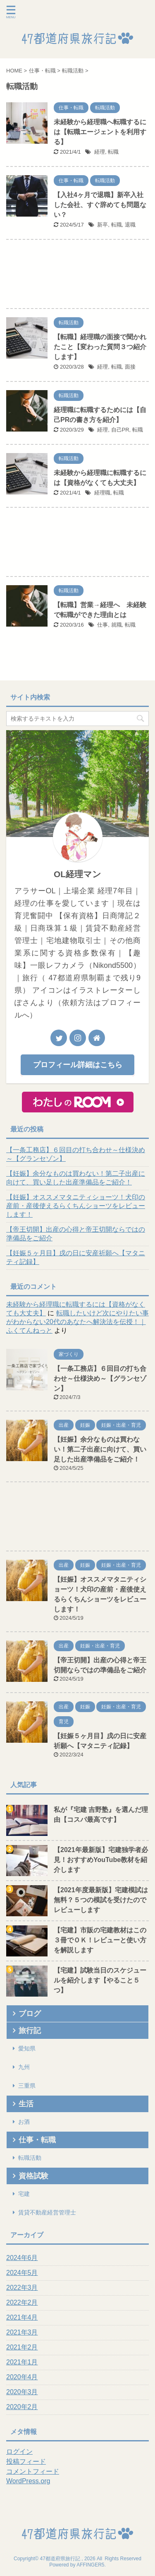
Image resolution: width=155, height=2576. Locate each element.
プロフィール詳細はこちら (77, 1065)
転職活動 (29, 2157)
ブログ (30, 2013)
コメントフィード (32, 2471)
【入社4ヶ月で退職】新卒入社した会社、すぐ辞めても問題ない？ (100, 204)
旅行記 (30, 2030)
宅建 (24, 2193)
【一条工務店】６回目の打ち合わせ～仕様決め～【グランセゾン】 (75, 1154)
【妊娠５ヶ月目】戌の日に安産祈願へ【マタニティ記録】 (75, 1257)
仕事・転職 (37, 2140)
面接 (130, 367)
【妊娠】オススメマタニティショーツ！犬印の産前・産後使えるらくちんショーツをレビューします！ (75, 1206)
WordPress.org (28, 2480)
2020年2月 (22, 2406)
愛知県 (27, 2048)
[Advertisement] (77, 276)
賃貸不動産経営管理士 (47, 2212)
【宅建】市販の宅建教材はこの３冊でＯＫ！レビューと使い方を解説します (100, 1940)
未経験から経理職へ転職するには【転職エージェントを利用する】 (100, 131)
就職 (116, 625)
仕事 (102, 625)
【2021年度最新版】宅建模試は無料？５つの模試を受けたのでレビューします (101, 1899)
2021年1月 (22, 2362)
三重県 (27, 2085)
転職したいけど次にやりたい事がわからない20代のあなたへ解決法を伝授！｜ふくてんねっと (77, 1322)
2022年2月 (22, 2302)
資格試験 (33, 2176)
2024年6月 (22, 2257)
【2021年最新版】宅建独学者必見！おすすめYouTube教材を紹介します (101, 1859)
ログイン (19, 2451)
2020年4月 (22, 2377)
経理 (99, 152)
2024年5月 (22, 2272)
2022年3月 (22, 2287)
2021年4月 (22, 2317)
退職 (130, 225)
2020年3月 (22, 2391)
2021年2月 (22, 2347)
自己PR (120, 430)
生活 (26, 2104)
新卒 (102, 225)
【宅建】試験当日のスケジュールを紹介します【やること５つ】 (100, 1980)
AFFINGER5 (90, 2565)
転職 (113, 152)
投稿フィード (26, 2461)
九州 (24, 2067)
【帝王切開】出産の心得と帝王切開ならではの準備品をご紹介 (75, 1234)
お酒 (24, 2121)
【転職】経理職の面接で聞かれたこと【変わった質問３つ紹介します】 (100, 346)
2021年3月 (22, 2332)
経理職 (102, 493)
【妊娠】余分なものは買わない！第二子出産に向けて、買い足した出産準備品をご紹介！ (75, 1178)
